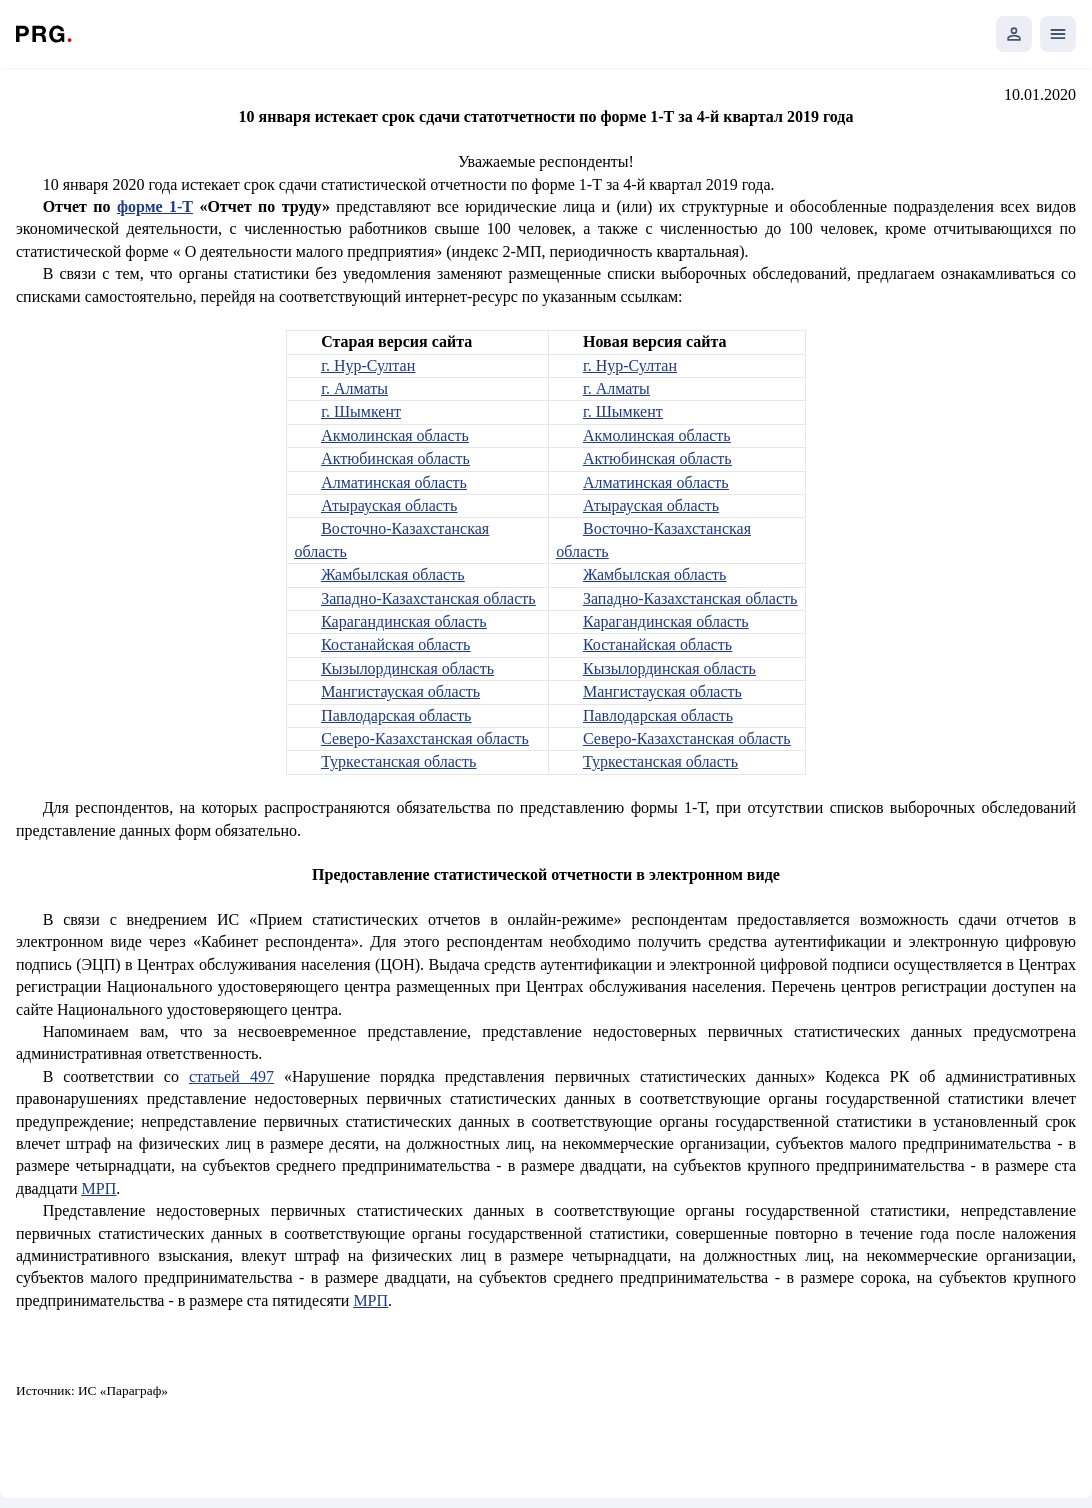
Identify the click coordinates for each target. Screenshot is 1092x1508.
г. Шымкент (361, 411)
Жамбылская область (392, 574)
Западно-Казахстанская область (428, 598)
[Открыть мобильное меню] (1058, 34)
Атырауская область (389, 505)
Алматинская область (394, 482)
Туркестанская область (398, 761)
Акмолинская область (395, 435)
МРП (99, 1188)
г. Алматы (354, 388)
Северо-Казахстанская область (425, 738)
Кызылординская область (407, 668)
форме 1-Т (155, 206)
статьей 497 (231, 1076)
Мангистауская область (400, 691)
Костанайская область (395, 644)
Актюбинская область (395, 458)
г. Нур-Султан (368, 365)
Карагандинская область (403, 621)
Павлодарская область (396, 715)
